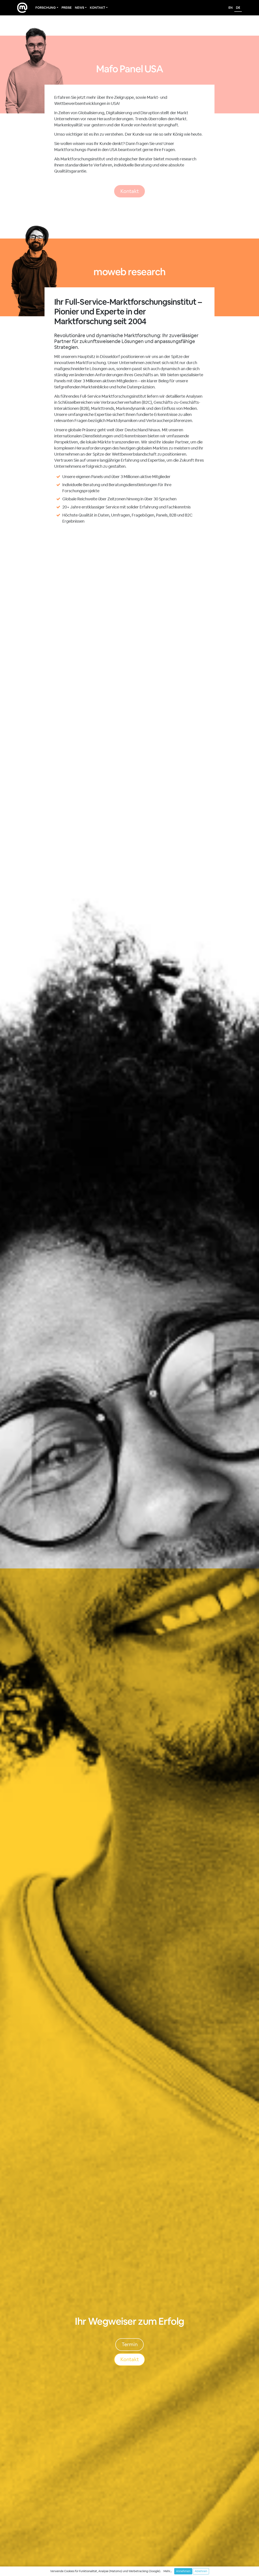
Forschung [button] (45, 7)
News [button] (79, 7)
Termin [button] (130, 2344)
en (230, 7)
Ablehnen (201, 2571)
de (238, 7)
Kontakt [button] (97, 7)
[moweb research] (22, 8)
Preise (67, 7)
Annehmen (183, 2571)
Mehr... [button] (167, 2571)
